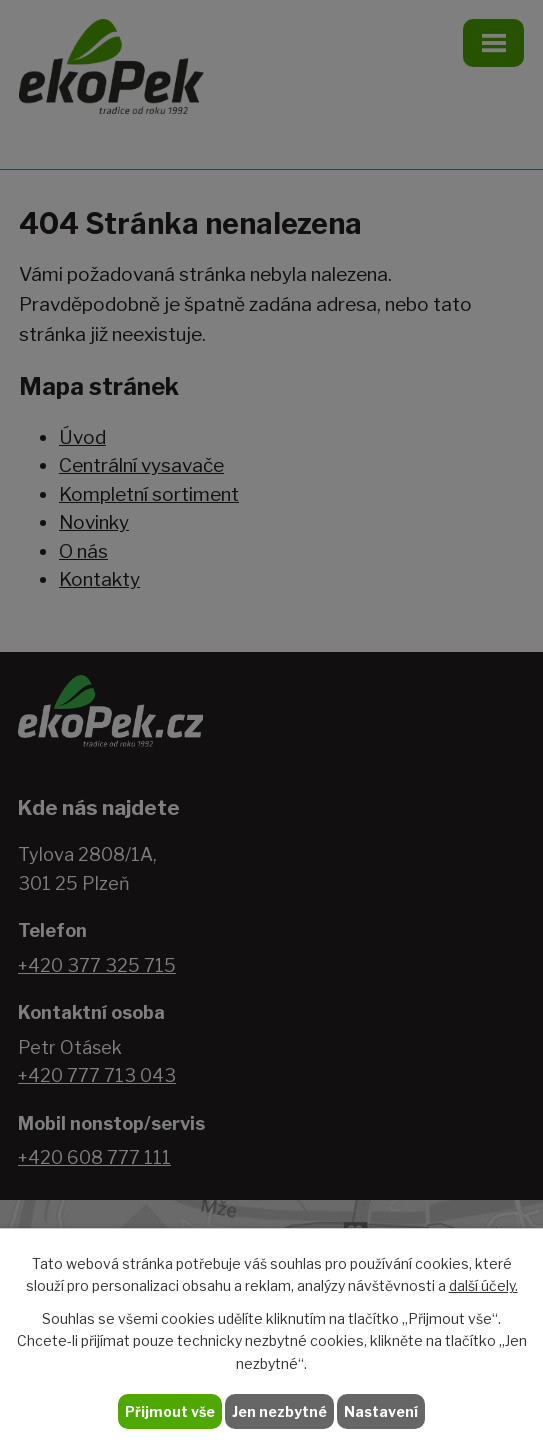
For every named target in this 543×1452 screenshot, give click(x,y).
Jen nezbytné (279, 1411)
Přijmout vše (170, 1411)
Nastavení (381, 1411)
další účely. (483, 1285)
